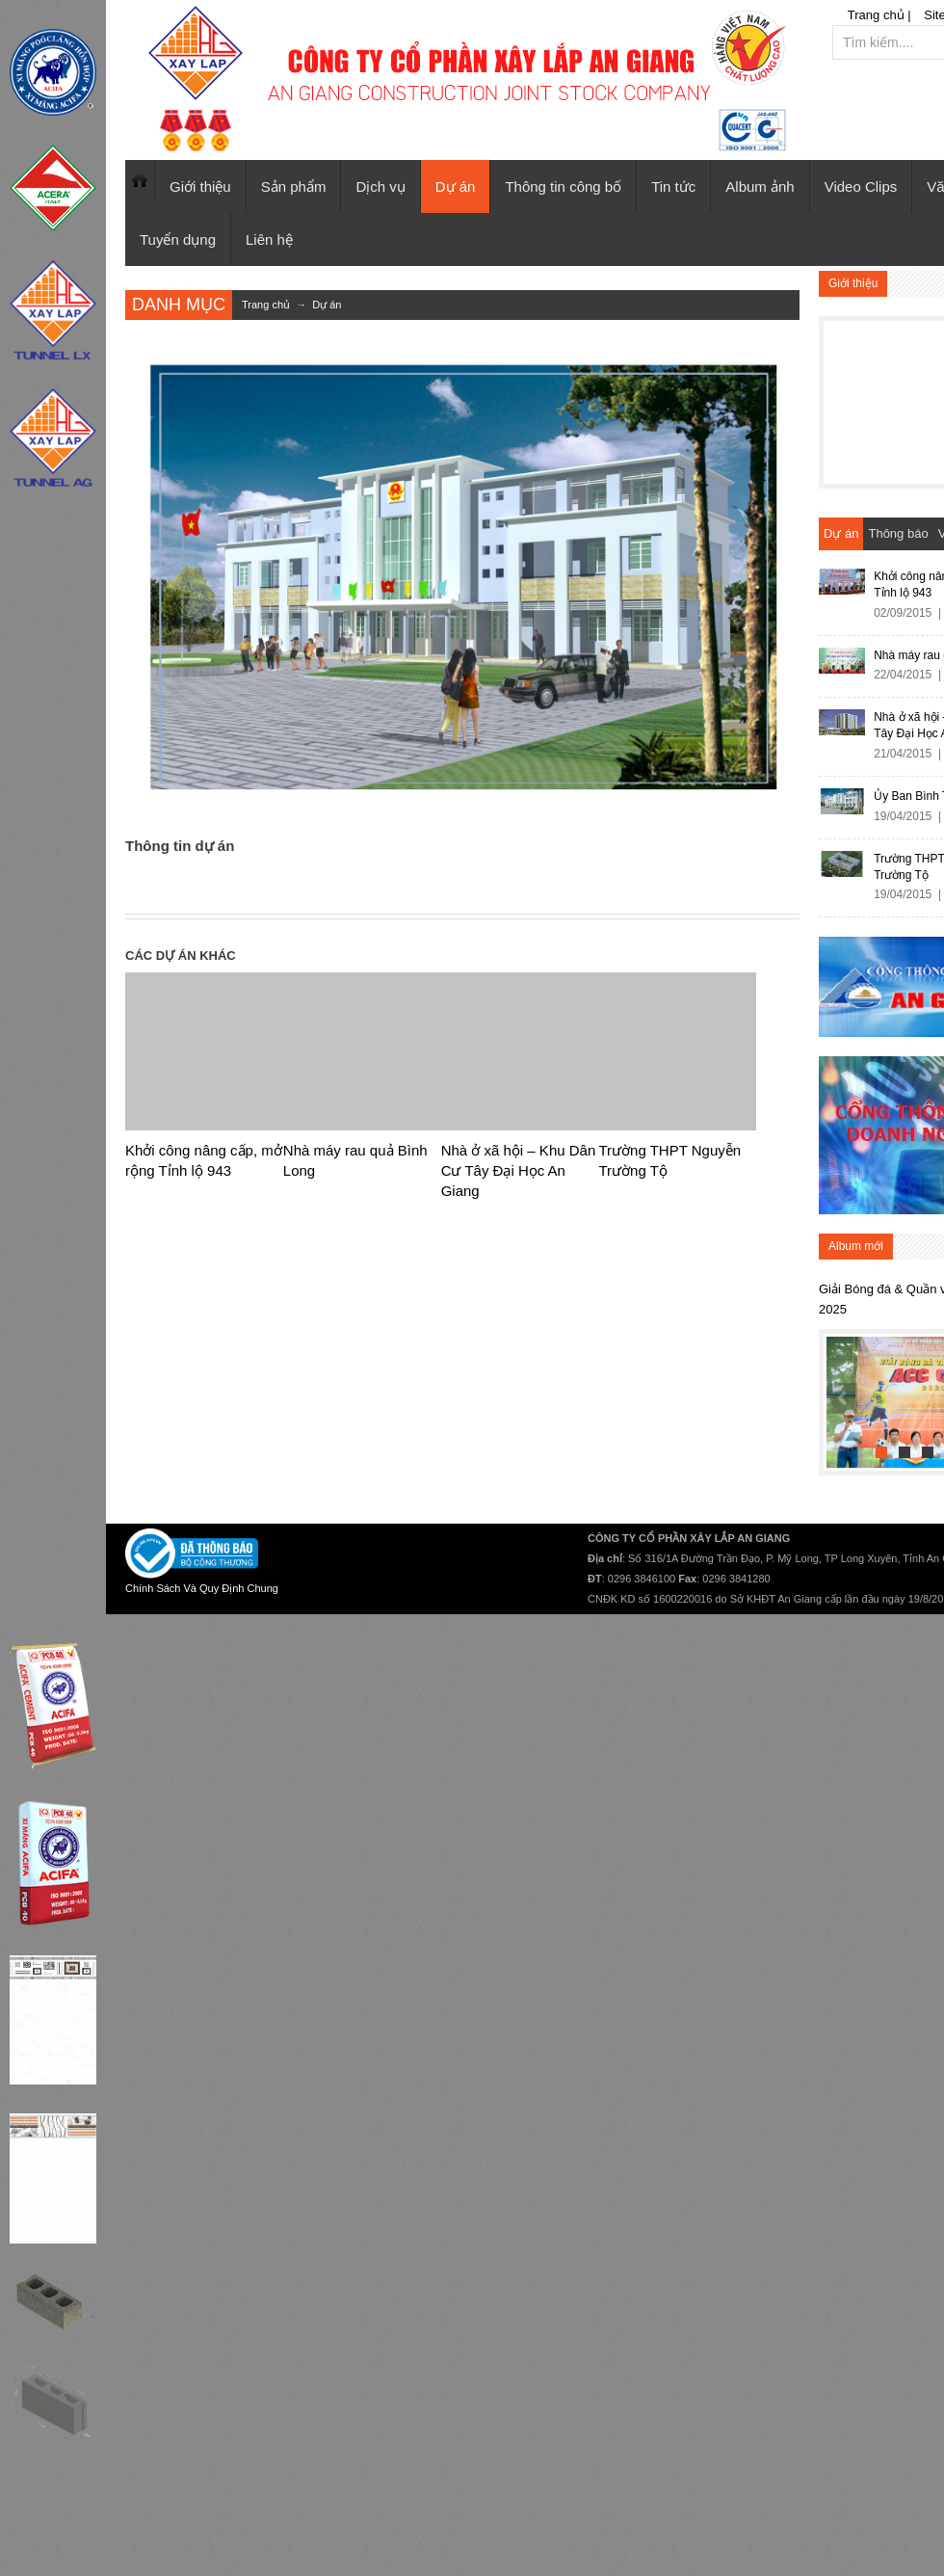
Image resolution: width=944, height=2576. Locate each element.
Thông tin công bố (563, 186)
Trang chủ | (879, 15)
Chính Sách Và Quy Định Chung (201, 1588)
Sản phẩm (294, 186)
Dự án (455, 186)
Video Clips (861, 186)
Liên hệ (269, 239)
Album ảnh (759, 186)
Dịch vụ (380, 186)
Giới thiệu (200, 186)
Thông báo (898, 533)
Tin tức (673, 186)
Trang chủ (140, 179)
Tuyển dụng (178, 239)
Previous (841, 1398)
